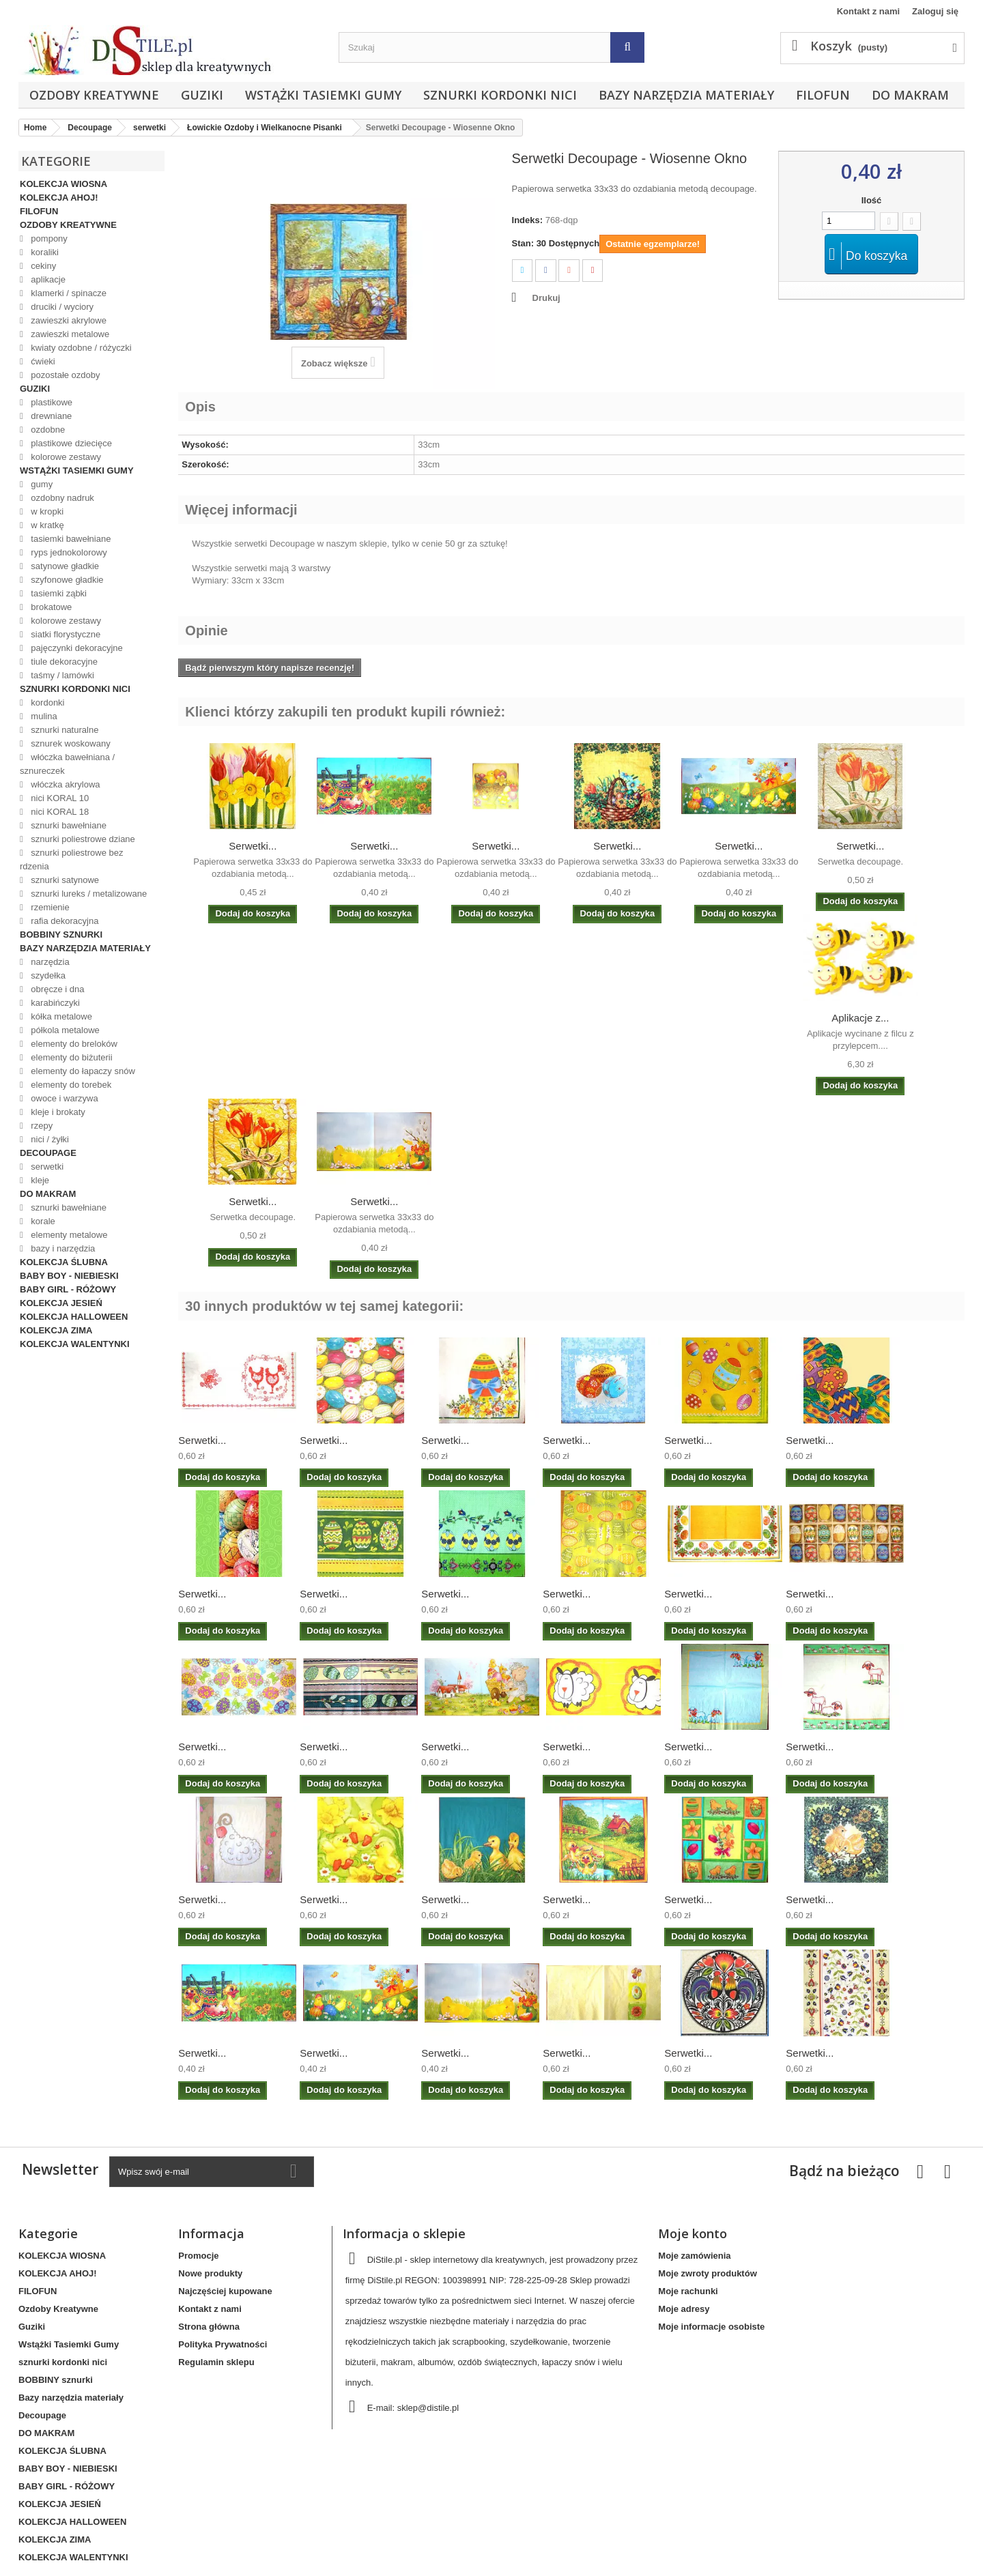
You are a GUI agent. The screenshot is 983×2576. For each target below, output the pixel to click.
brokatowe (50, 607)
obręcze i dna (57, 989)
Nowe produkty (210, 2273)
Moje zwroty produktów (707, 2273)
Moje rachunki (687, 2291)
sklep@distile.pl (428, 2408)
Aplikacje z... (860, 1018)
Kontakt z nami (868, 11)
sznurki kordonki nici (500, 95)
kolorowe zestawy (65, 457)
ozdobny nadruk (61, 498)
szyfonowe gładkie (66, 580)
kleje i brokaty (57, 1112)
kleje (39, 1180)
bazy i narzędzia (62, 1248)
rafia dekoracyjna (64, 921)
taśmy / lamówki (61, 675)
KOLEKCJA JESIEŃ (61, 1303)
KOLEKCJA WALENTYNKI (75, 1344)
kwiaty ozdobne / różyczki (80, 348)
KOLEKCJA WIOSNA (63, 184)
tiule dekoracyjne (63, 661)
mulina (43, 716)
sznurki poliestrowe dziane (82, 839)
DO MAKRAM (910, 95)
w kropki (46, 511)
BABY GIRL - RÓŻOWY (68, 1289)
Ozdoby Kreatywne (94, 95)
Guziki (202, 95)
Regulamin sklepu (216, 2362)
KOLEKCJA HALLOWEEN (74, 1317)
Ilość (871, 200)
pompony (48, 238)
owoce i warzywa (63, 1098)
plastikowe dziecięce (70, 443)
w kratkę (46, 525)
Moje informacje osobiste (711, 2326)
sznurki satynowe (64, 880)
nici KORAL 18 (59, 812)
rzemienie (49, 907)
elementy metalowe (68, 1235)
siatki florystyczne (64, 634)
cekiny (42, 266)
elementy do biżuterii (71, 1057)
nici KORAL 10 (59, 798)
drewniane (50, 416)
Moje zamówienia (694, 2256)
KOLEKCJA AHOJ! (59, 197)
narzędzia (49, 962)
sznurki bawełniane (67, 825)
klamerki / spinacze (67, 293)
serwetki (46, 1166)
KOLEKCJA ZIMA (56, 1330)
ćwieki (42, 361)
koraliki (44, 252)
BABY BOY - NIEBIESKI (69, 1276)
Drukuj (546, 298)
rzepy (41, 1125)
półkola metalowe (64, 1030)
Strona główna (209, 2326)
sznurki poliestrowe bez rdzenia (71, 859)
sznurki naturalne (64, 730)
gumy (41, 484)
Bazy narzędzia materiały (686, 95)
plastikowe (50, 402)
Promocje (198, 2256)
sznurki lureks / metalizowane (88, 893)
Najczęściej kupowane (225, 2291)
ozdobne (47, 429)
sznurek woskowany (70, 743)
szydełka (47, 975)
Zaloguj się (935, 11)
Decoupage (48, 1153)
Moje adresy (683, 2309)
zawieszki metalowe (69, 334)
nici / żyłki (49, 1139)
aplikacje (47, 279)
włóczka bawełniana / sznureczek (67, 764)
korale (42, 1221)
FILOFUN (823, 95)
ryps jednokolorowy (68, 552)
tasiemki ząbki (58, 593)
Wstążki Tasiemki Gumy (323, 95)
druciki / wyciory (61, 307)
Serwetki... (252, 846)
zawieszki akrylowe (67, 320)
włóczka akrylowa (64, 784)
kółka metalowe (60, 1016)
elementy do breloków (73, 1044)
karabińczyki (54, 1003)
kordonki (47, 702)
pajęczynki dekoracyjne (76, 648)
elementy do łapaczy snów (82, 1071)
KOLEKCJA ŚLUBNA (64, 1262)
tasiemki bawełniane (70, 539)
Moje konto (692, 2233)
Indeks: (527, 220)
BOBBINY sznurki (61, 934)
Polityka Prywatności (222, 2344)
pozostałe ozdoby (64, 375)
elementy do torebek (70, 1085)
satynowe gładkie (64, 566)
